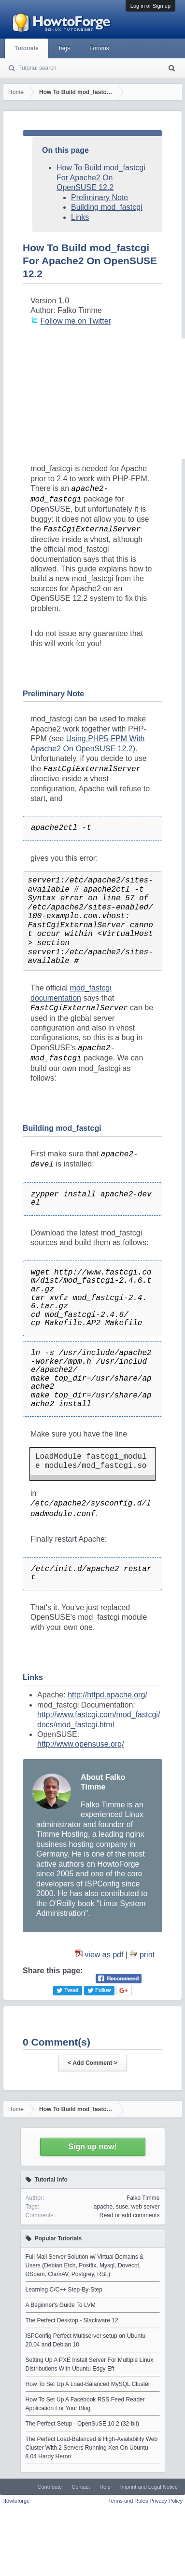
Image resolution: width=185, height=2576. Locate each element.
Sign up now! (92, 2146)
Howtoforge (15, 2501)
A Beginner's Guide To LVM (61, 2305)
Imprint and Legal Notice (149, 2487)
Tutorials (26, 48)
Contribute (49, 2487)
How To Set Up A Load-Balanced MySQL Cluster (88, 2384)
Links (80, 217)
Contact (80, 2487)
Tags (64, 48)
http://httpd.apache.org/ (107, 1695)
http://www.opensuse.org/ (80, 1744)
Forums (99, 48)
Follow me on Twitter (75, 321)
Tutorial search (37, 68)
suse (122, 2206)
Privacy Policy (166, 2501)
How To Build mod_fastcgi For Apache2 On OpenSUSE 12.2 (101, 177)
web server (145, 2206)
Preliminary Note (99, 197)
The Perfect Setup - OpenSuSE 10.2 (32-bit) (82, 2423)
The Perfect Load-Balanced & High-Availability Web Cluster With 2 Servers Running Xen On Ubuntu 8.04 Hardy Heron (92, 2448)
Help (105, 2487)
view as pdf (104, 1955)
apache (103, 2206)
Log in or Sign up (150, 6)
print (147, 1955)
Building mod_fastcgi (106, 207)
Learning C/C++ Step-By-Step (64, 2289)
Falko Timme (143, 2198)
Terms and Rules (128, 2501)
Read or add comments (130, 2215)
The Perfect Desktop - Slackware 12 (72, 2320)
